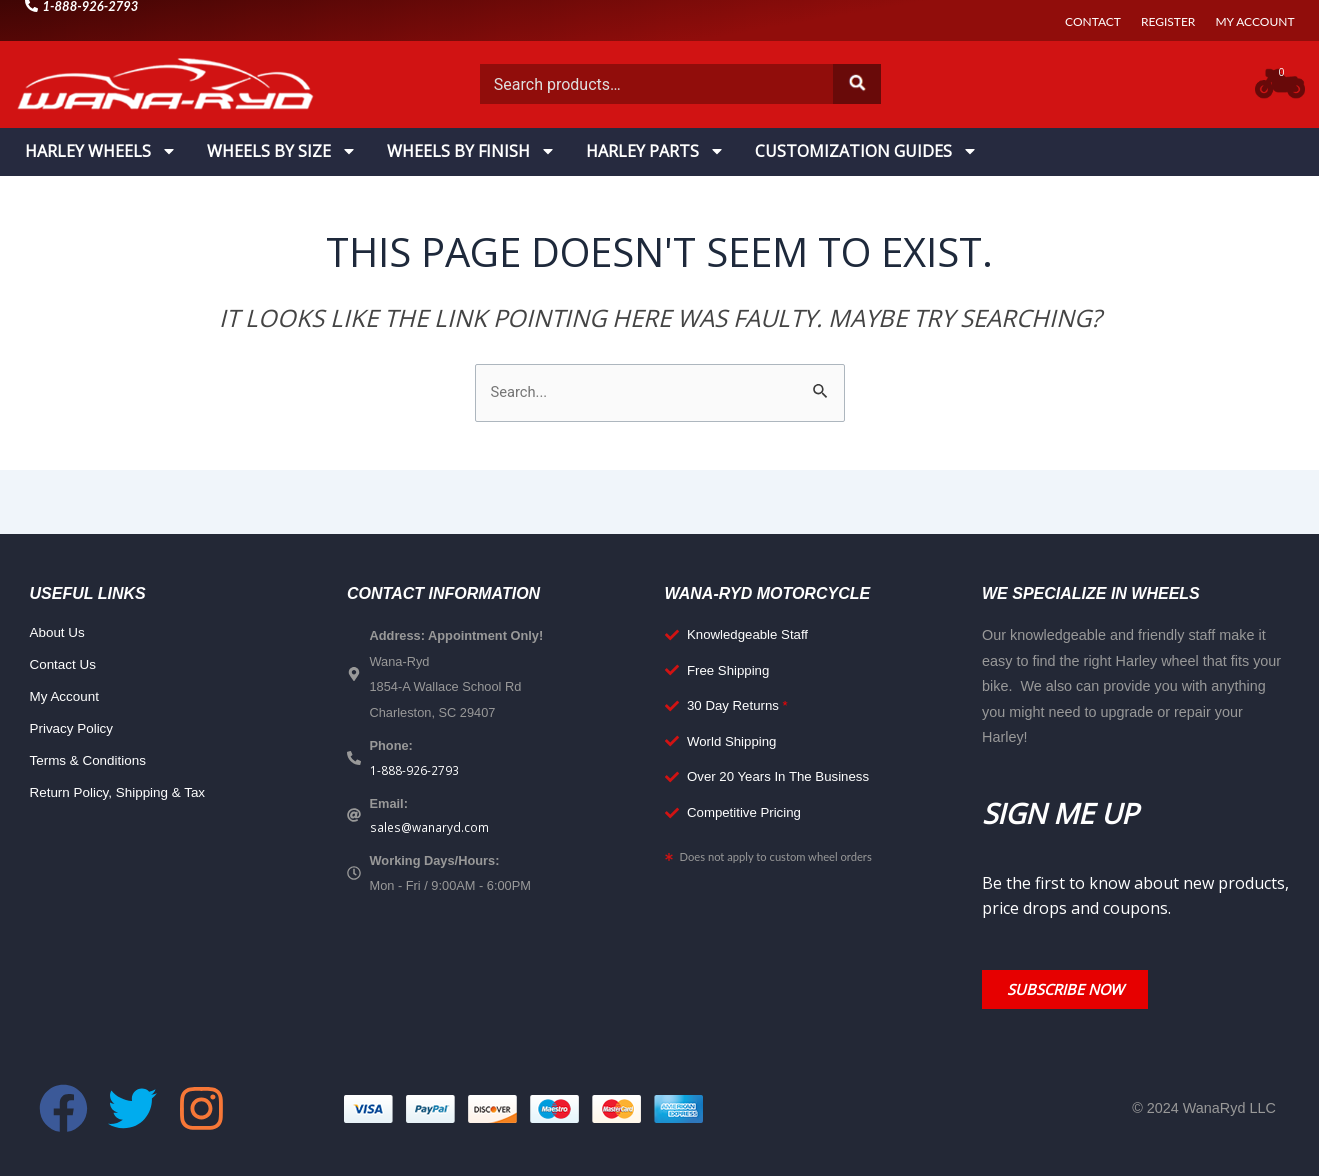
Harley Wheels (101, 151)
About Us (59, 635)
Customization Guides (866, 151)
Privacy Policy (75, 731)
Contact (1093, 21)
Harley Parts (655, 151)
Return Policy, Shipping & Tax (124, 795)
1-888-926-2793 (414, 773)
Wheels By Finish (471, 151)
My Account (1254, 21)
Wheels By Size (282, 151)
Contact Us (65, 667)
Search (857, 84)
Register (1168, 21)
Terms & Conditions (92, 763)
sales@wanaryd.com (431, 832)
